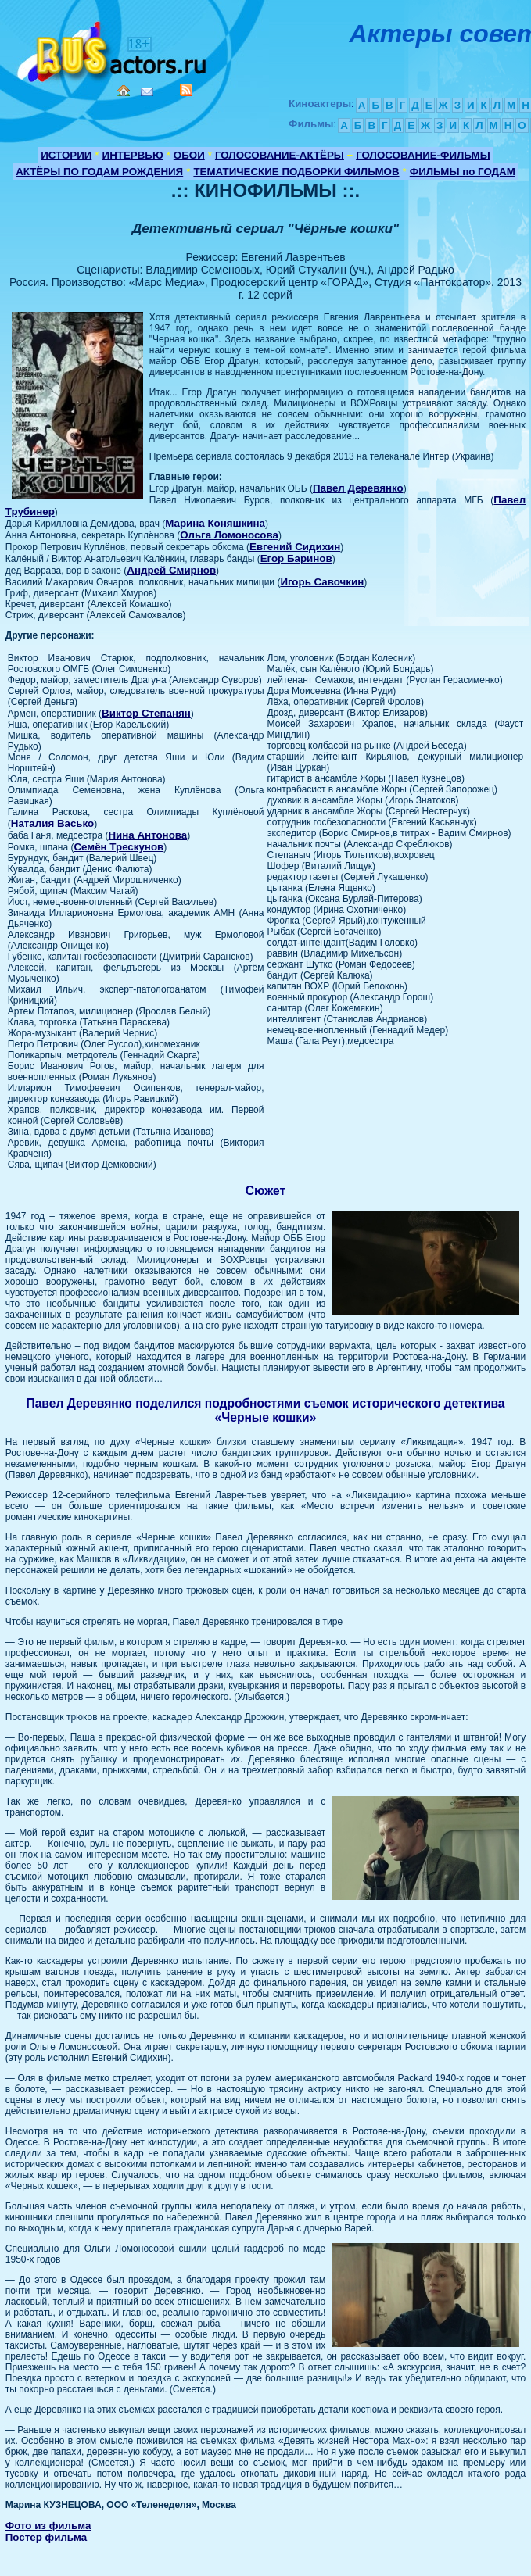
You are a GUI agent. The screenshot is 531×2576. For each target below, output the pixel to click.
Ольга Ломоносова (229, 535)
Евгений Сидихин (294, 547)
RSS (186, 90)
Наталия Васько (52, 823)
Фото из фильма (48, 2525)
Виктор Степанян (146, 713)
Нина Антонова (147, 835)
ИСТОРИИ (66, 155)
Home (123, 90)
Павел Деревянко (358, 488)
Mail (147, 92)
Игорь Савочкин (322, 582)
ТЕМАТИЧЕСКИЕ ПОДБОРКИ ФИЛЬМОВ (296, 171)
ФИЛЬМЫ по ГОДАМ (462, 171)
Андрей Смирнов (171, 570)
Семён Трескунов (118, 847)
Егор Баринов (296, 558)
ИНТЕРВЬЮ (132, 155)
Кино (113, 49)
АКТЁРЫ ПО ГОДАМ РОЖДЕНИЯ (99, 171)
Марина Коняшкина (215, 523)
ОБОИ (189, 155)
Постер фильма (46, 2537)
